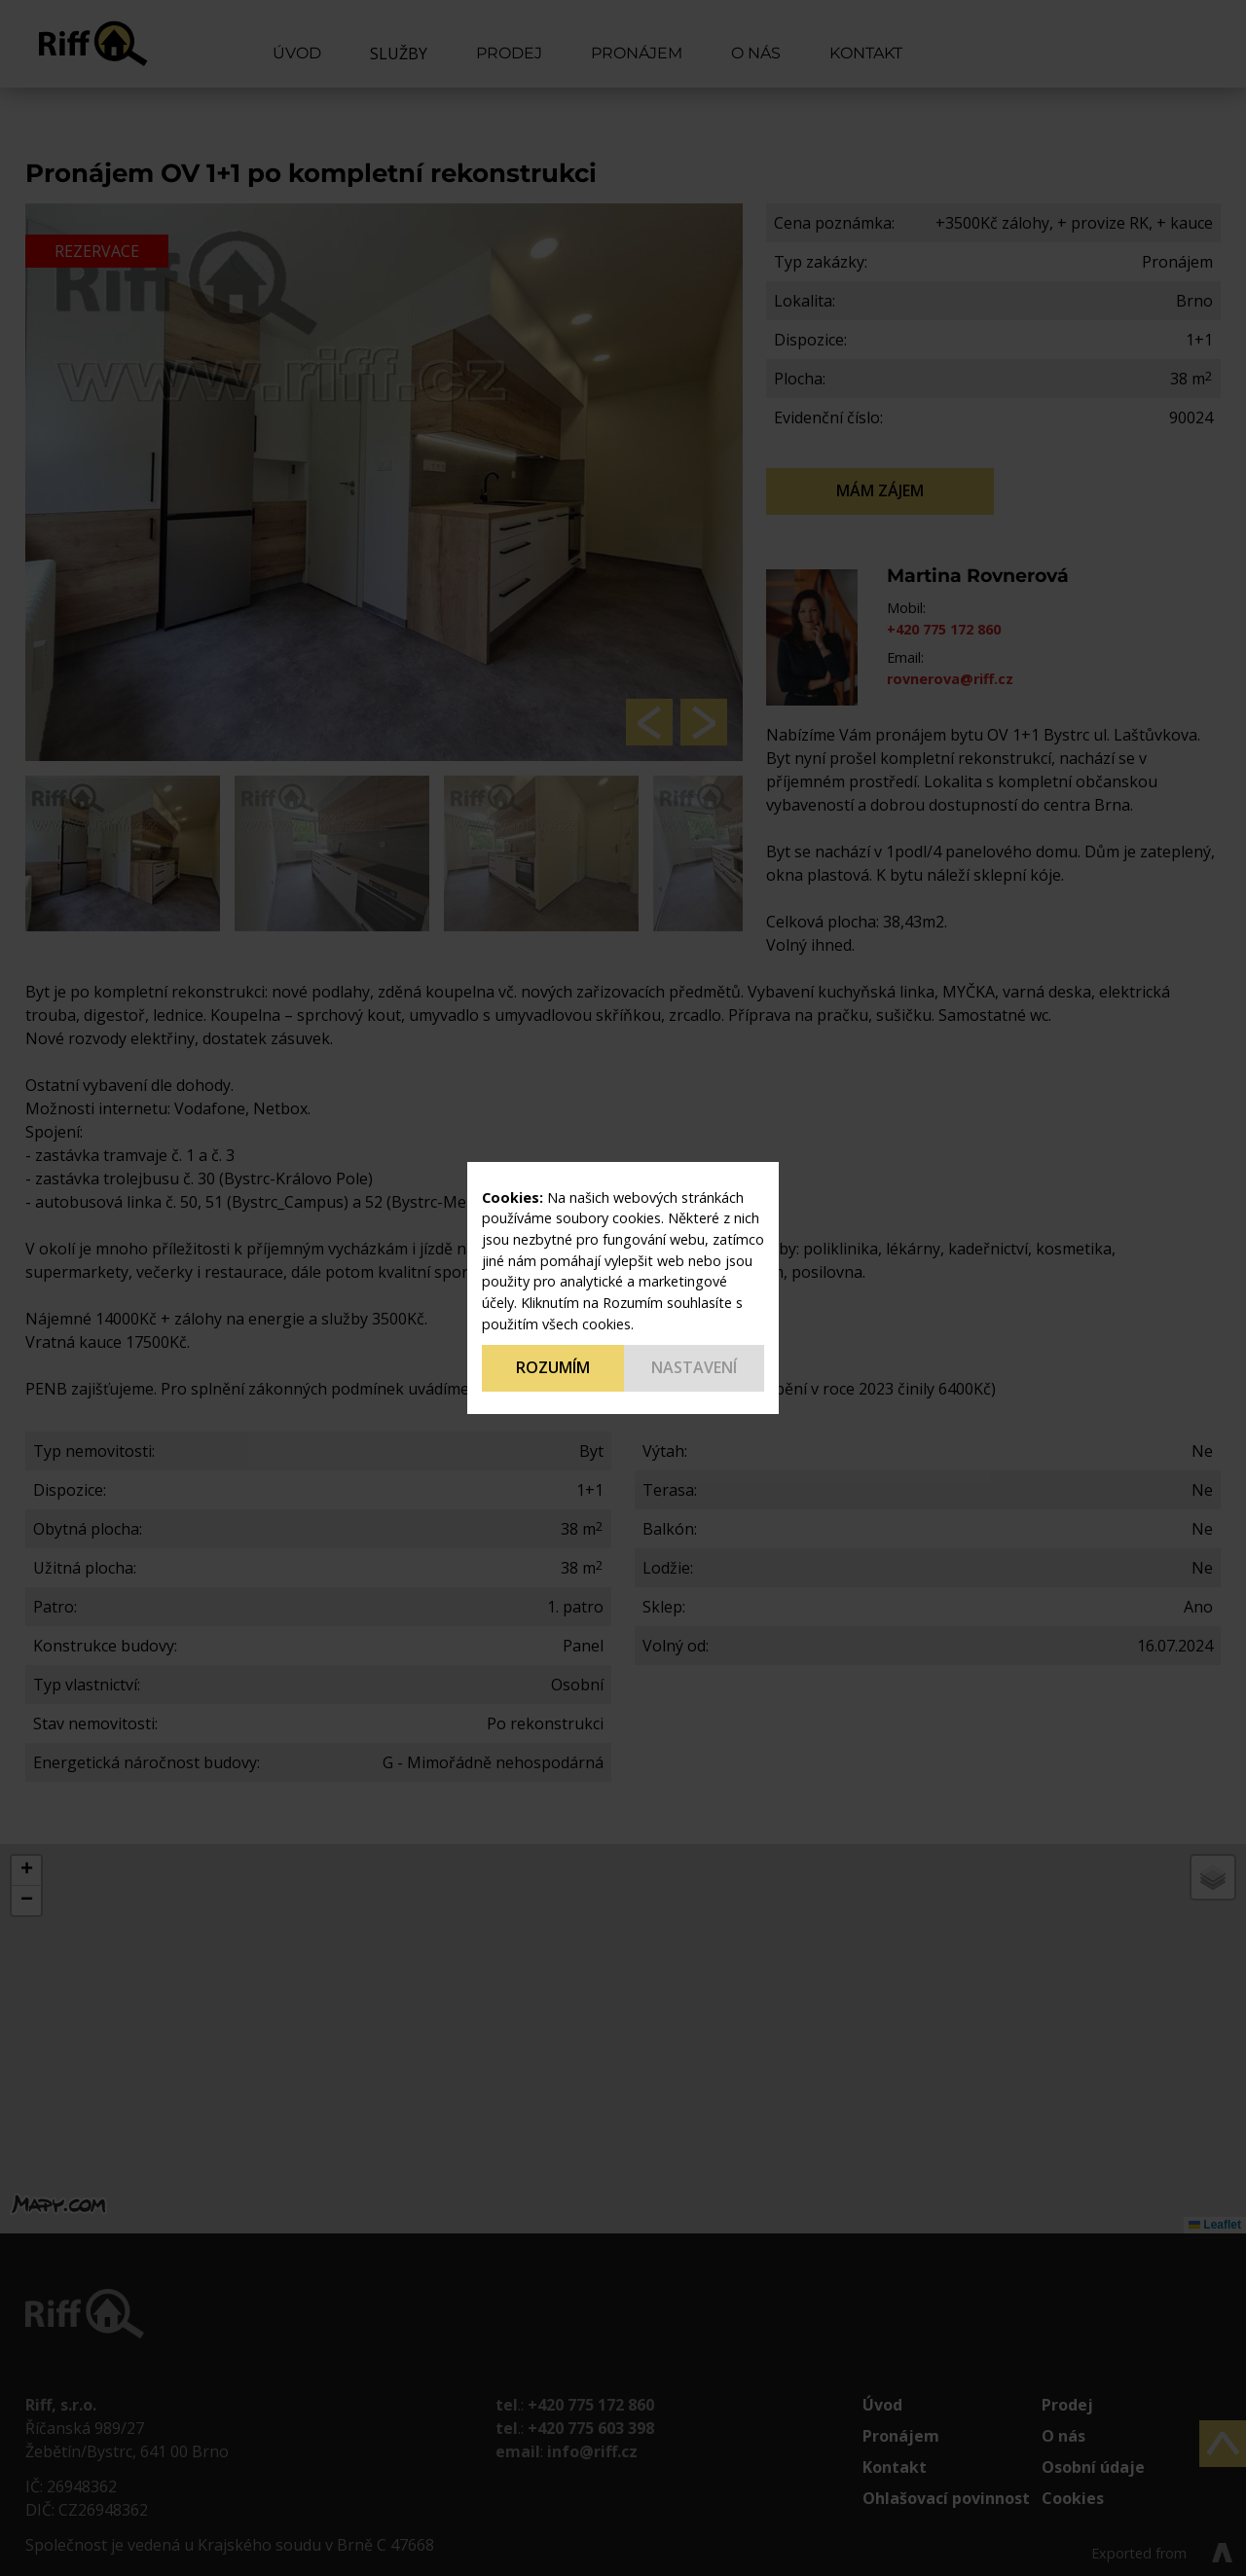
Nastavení (694, 1367)
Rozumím (553, 1367)
